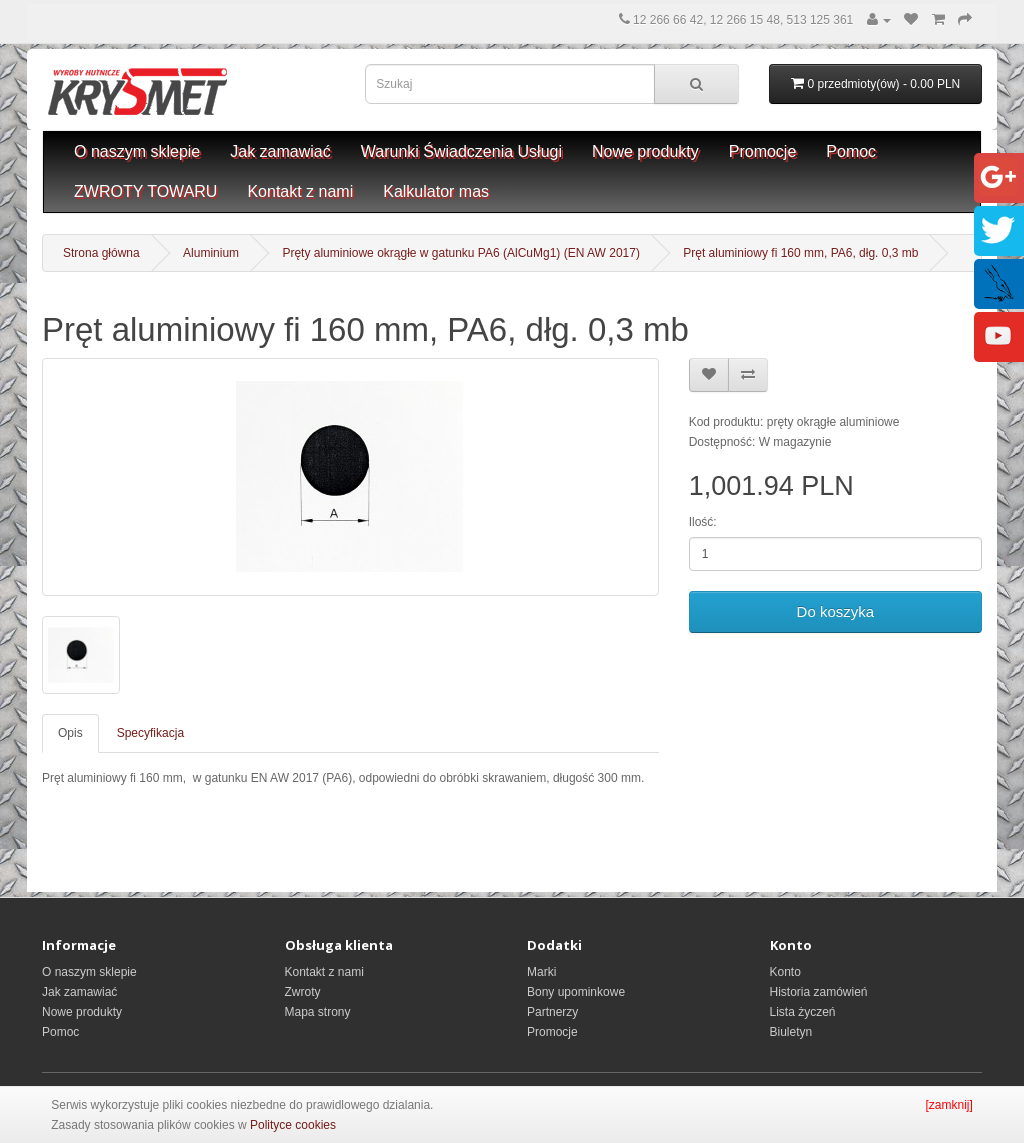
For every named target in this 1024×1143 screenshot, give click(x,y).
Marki (541, 972)
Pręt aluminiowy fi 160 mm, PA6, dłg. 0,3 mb (800, 253)
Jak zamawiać (280, 151)
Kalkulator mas (436, 191)
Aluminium (211, 253)
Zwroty (303, 992)
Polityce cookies (293, 1125)
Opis (70, 733)
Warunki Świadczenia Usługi (461, 151)
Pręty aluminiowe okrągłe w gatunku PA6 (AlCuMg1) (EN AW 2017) (461, 253)
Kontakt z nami (300, 191)
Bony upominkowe (576, 992)
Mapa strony (318, 1012)
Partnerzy (552, 1012)
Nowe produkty (645, 151)
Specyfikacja (150, 733)
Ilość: (703, 522)
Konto (785, 972)
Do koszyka (836, 611)
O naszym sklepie (137, 151)
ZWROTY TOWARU (145, 191)
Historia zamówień (819, 992)
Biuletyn (791, 1032)
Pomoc (851, 151)
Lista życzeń (803, 1012)
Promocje (763, 151)
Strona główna (101, 253)
